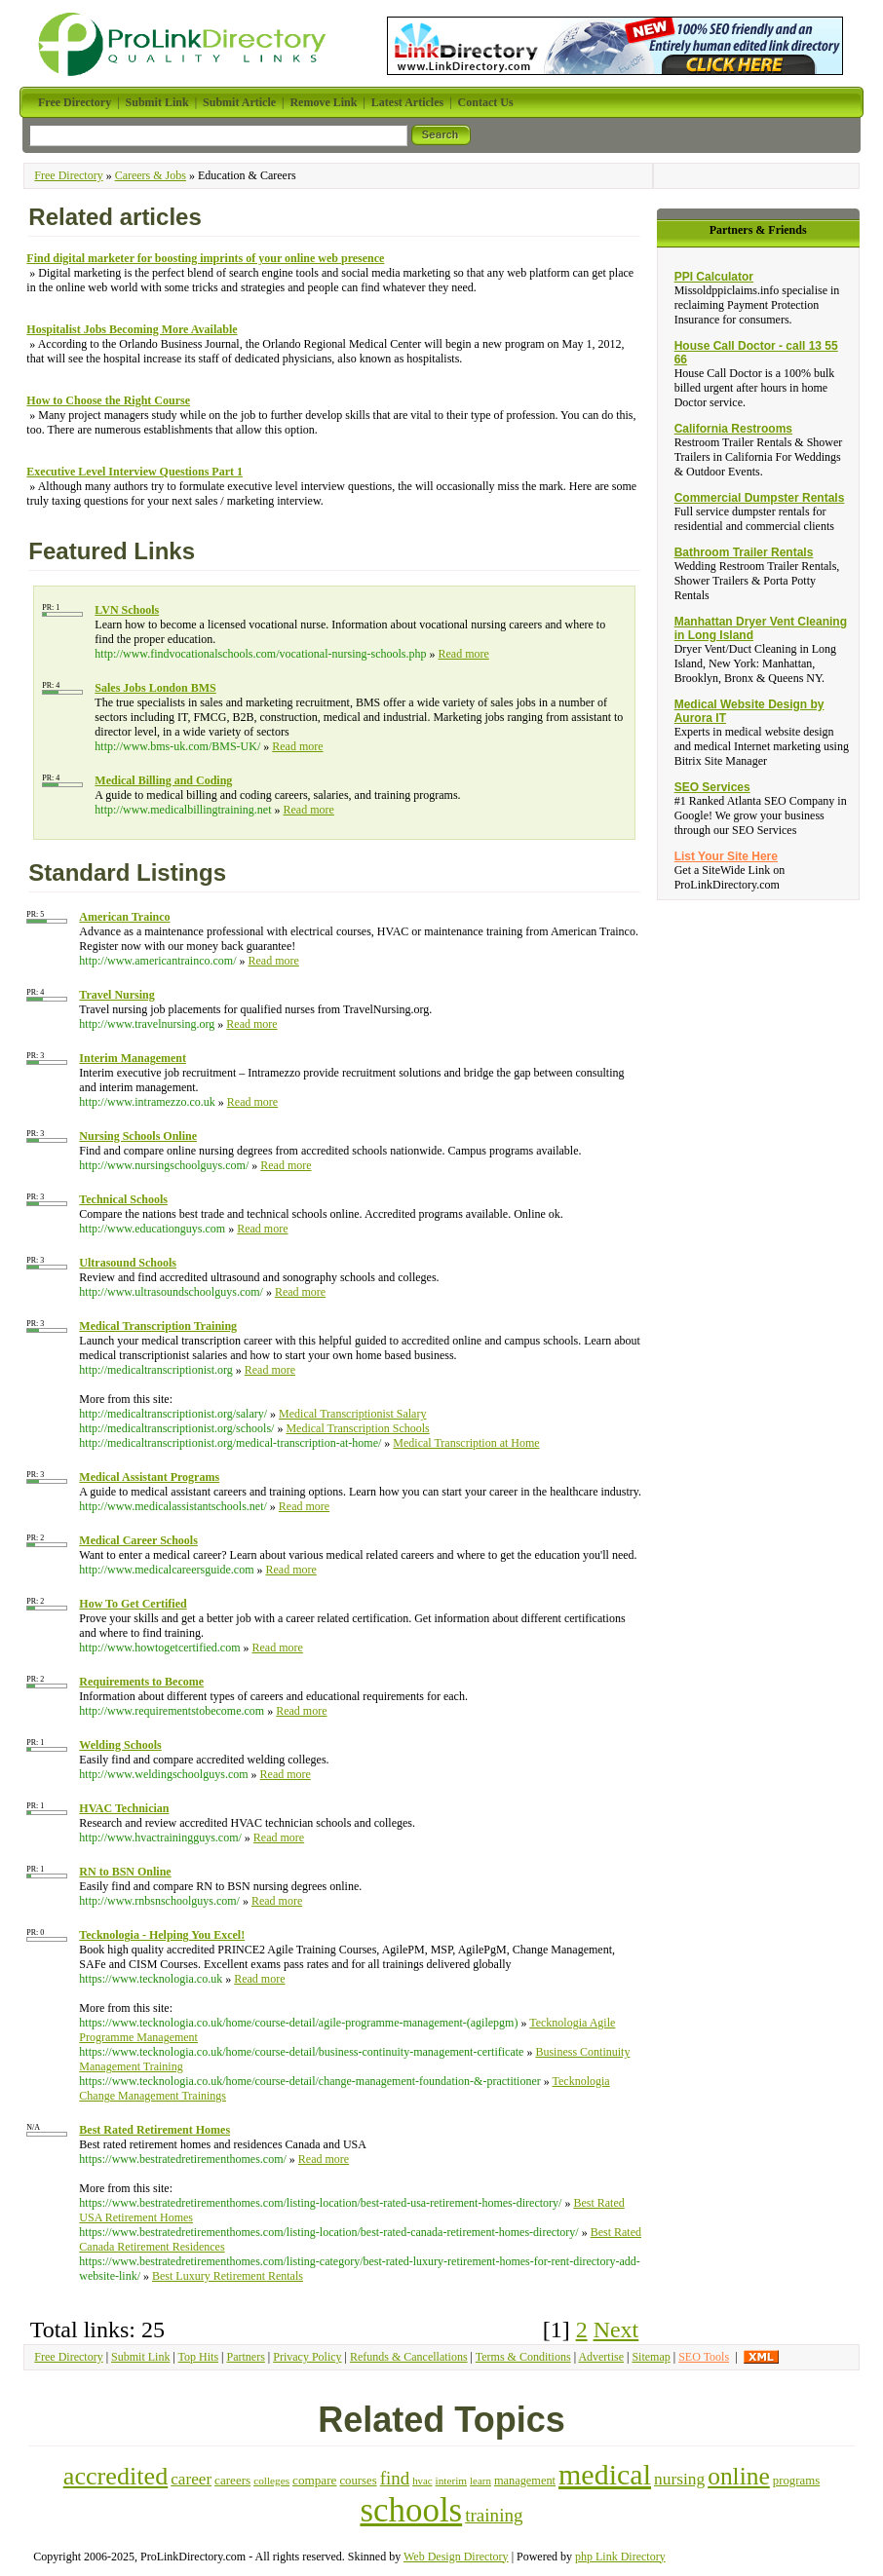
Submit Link (140, 2357)
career (191, 2479)
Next (616, 2329)
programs (796, 2480)
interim (452, 2480)
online (739, 2476)
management (525, 2480)
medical (604, 2474)
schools (411, 2510)
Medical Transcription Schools (357, 1428)
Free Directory (68, 175)
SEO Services (712, 787)
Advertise (601, 2357)
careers (232, 2480)
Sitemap (651, 2357)
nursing (679, 2478)
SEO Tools (703, 2357)
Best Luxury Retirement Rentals (227, 2276)
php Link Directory (620, 2556)
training (493, 2515)
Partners (245, 2357)
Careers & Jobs (150, 175)
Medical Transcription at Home (466, 1443)
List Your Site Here (726, 856)
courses (357, 2480)
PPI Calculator (713, 277)
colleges (271, 2480)
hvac (422, 2480)
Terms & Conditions (523, 2357)
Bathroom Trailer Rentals (744, 552)
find (395, 2478)
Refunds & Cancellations (409, 2357)
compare (314, 2480)
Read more (464, 654)
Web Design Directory (456, 2556)
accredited (115, 2476)
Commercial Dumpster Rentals (759, 498)
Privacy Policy (307, 2357)
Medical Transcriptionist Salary (352, 1414)
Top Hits (198, 2357)
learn (480, 2480)
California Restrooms (733, 429)
